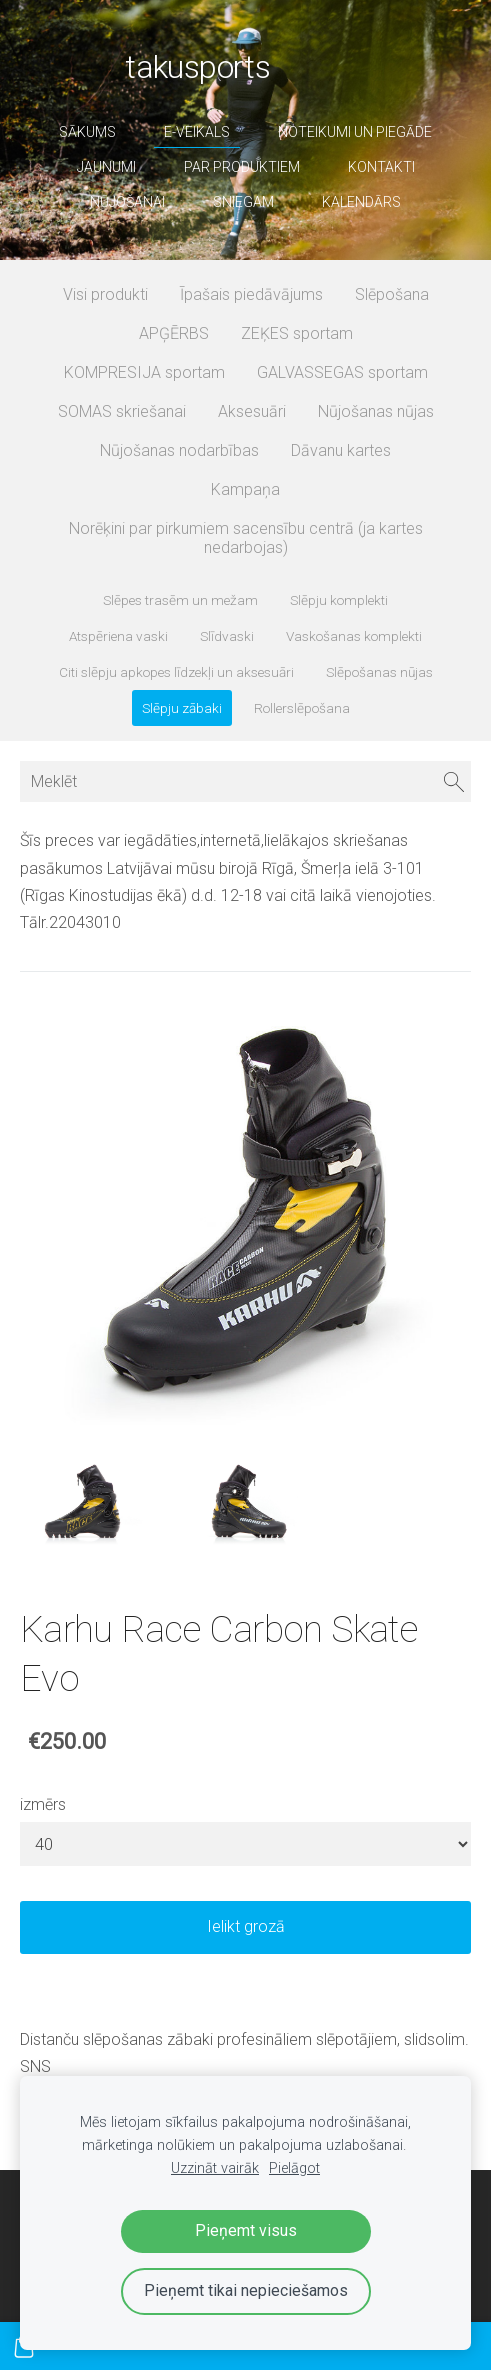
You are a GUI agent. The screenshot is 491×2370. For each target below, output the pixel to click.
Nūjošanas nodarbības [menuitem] (179, 450)
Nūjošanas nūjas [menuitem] (376, 411)
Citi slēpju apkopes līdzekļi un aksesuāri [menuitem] (176, 672)
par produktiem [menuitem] (242, 167)
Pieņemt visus (246, 2230)
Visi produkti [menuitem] (105, 294)
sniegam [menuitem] (243, 202)
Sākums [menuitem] (87, 132)
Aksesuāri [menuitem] (252, 411)
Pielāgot (294, 2168)
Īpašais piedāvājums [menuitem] (251, 294)
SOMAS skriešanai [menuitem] (122, 411)
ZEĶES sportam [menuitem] (297, 333)
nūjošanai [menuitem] (127, 202)
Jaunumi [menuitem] (106, 167)
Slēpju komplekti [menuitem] (339, 600)
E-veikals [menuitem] (197, 132)
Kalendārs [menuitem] (361, 202)
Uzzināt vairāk (215, 2168)
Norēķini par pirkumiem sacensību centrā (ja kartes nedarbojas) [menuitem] (246, 538)
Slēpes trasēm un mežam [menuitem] (180, 600)
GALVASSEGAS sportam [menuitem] (342, 372)
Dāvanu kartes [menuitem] (341, 450)
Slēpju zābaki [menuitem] (182, 708)
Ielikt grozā (246, 1926)
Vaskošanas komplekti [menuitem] (354, 636)
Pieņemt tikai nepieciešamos (246, 2290)
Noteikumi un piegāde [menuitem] (355, 132)
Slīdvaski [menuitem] (227, 636)
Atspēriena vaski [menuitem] (118, 636)
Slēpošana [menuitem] (392, 294)
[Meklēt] (245, 781)
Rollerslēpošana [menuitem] (302, 708)
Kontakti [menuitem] (381, 167)
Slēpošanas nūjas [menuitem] (379, 672)
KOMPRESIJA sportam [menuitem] (144, 372)
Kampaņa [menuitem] (245, 489)
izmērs (43, 1804)
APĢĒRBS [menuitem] (174, 333)
